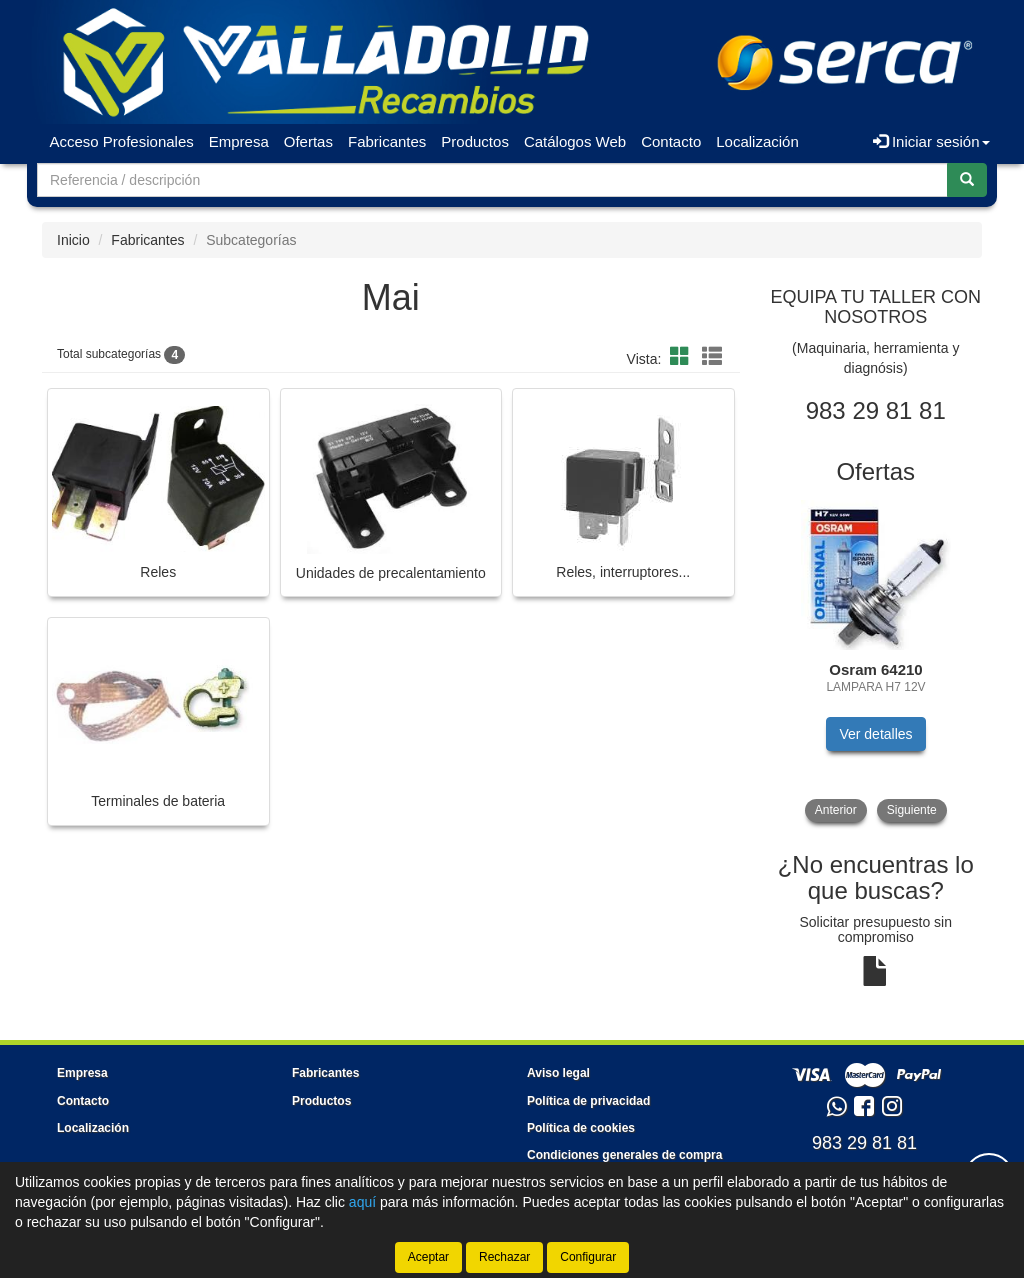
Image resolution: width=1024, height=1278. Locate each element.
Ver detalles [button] (875, 734)
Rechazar (504, 1257)
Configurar (588, 1257)
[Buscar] (967, 180)
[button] (683, 357)
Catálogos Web (575, 141)
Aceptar (428, 1257)
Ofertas (308, 141)
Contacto (671, 141)
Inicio (73, 240)
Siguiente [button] (912, 810)
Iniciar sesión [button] (931, 141)
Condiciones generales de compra (624, 1155)
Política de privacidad (588, 1101)
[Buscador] (492, 180)
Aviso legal (558, 1073)
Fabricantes (387, 141)
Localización (757, 141)
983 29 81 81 (864, 1143)
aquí (362, 1202)
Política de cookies (581, 1128)
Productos (475, 141)
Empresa (239, 141)
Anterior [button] (836, 810)
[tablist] (876, 661)
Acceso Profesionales (122, 141)
